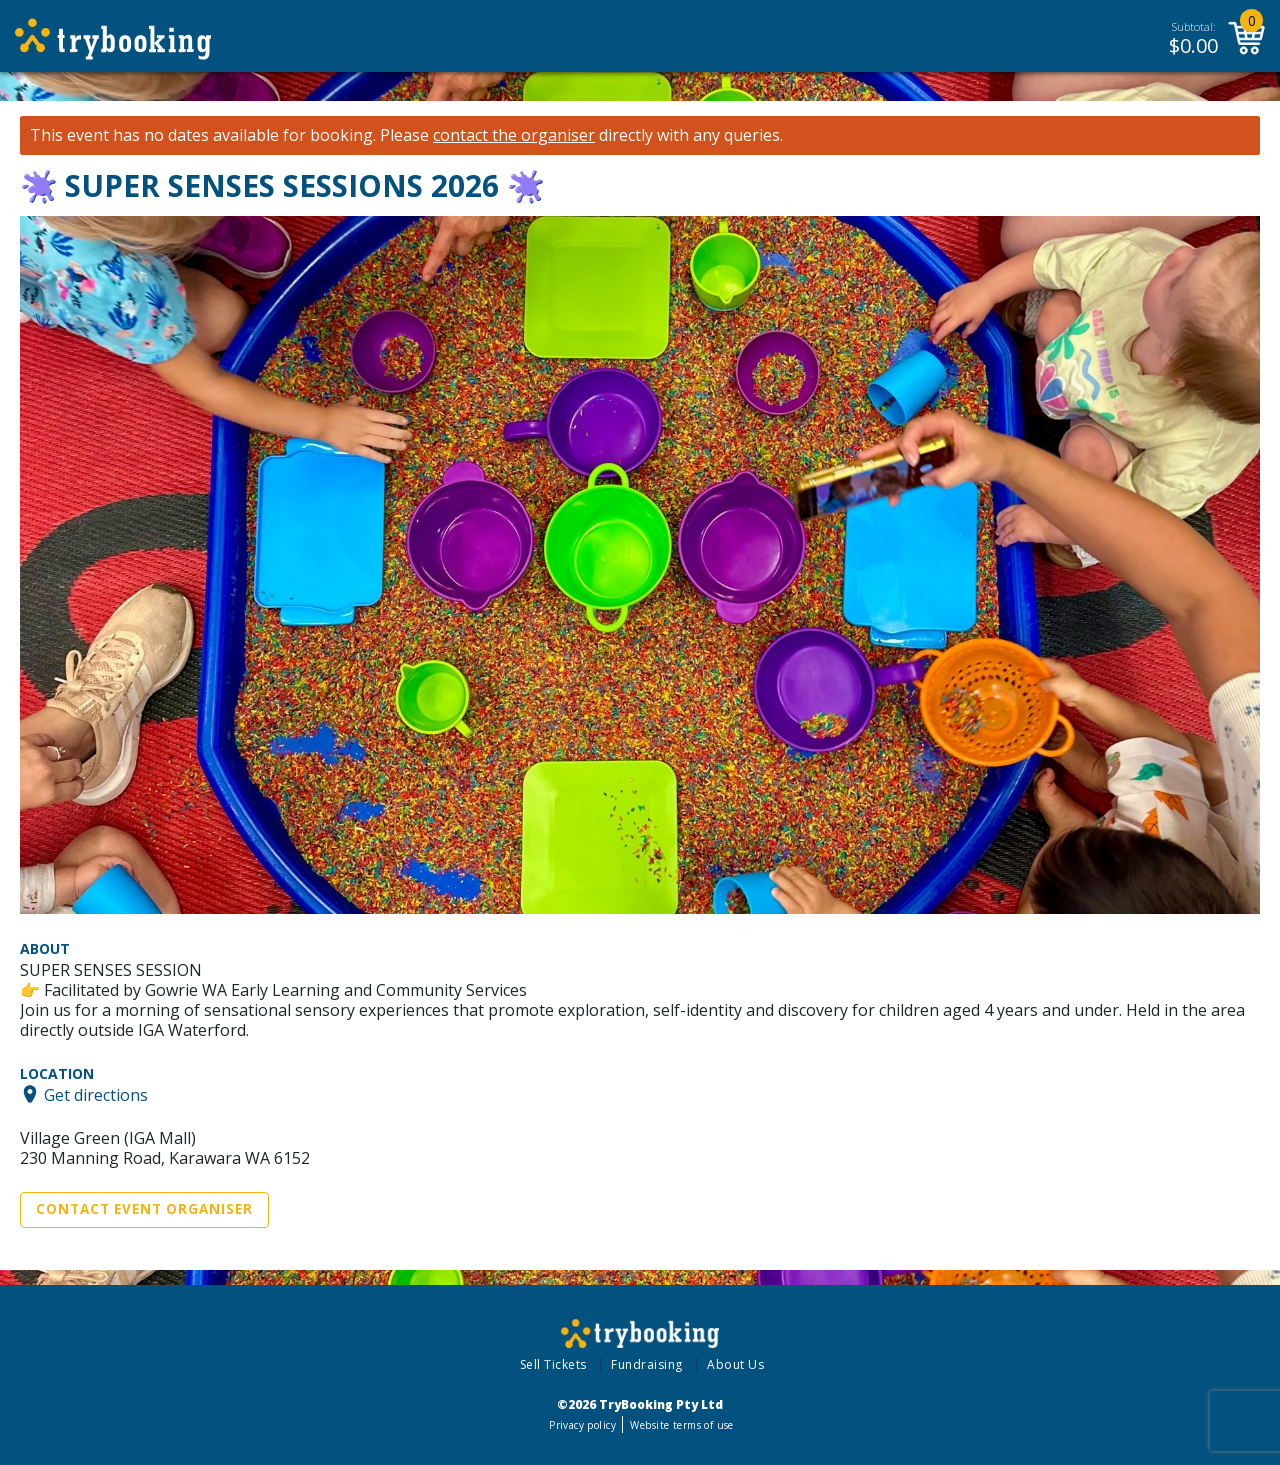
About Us (735, 1364)
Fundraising (647, 1364)
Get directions (96, 1094)
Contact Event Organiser (144, 1209)
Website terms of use (681, 1425)
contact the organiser (514, 135)
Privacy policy (582, 1425)
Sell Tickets (553, 1364)
